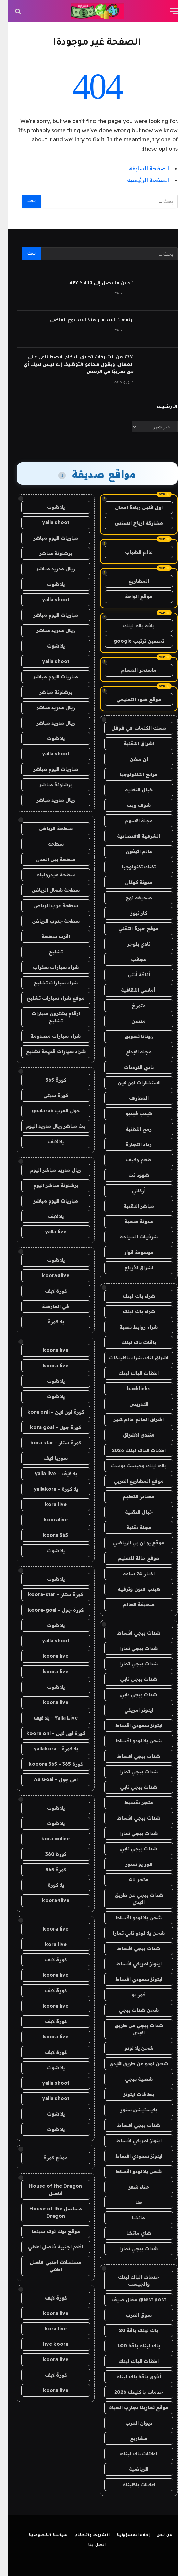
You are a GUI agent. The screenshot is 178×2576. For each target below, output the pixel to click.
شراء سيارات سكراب (48, 967)
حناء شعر (130, 2187)
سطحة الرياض (47, 828)
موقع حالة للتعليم (130, 1558)
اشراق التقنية (130, 743)
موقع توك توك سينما (47, 2231)
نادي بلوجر (130, 944)
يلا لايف (47, 1141)
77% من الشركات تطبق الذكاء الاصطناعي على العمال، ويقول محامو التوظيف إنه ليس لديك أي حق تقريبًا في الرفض (70, 365)
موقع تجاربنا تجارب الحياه (130, 2407)
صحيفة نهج (130, 898)
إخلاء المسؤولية (125, 2535)
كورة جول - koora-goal (47, 1610)
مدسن (130, 1021)
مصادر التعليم (130, 1496)
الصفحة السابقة (141, 168)
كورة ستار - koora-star (47, 1594)
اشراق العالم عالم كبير (130, 1419)
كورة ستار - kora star (47, 1443)
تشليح (47, 952)
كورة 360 (47, 1854)
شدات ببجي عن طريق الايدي (130, 1898)
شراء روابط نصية (130, 1327)
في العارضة (47, 1306)
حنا (130, 2202)
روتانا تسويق (130, 1036)
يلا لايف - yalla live (47, 1473)
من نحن (156, 2535)
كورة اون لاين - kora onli (47, 1412)
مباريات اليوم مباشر (47, 538)
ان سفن (131, 759)
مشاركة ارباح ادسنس (130, 523)
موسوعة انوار (130, 1252)
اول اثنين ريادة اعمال (130, 507)
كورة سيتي (47, 1095)
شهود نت (130, 1175)
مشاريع (130, 2438)
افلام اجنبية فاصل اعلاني (47, 2247)
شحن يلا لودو (130, 2048)
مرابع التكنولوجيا (130, 774)
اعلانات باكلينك (130, 2484)
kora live (48, 1504)
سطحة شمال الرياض (47, 890)
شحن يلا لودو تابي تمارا (130, 1933)
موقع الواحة (130, 596)
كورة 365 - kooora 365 (48, 1764)
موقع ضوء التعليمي (130, 699)
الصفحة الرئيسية (140, 179)
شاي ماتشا (130, 2233)
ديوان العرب (130, 2423)
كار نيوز (130, 913)
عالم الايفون (130, 851)
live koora (47, 2344)
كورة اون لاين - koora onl (47, 1733)
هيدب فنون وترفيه (131, 1589)
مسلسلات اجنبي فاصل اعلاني (47, 2265)
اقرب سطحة (47, 936)
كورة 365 (47, 1080)
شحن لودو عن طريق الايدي (130, 2063)
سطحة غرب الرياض (47, 905)
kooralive (48, 1520)
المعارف (130, 1098)
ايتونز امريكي (130, 1710)
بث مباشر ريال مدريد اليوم (47, 1126)
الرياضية (130, 2469)
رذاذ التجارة (130, 1144)
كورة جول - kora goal (47, 1427)
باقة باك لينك (130, 626)
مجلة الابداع (130, 1052)
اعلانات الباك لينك (130, 1373)
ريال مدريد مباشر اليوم (47, 1170)
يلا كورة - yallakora (47, 1489)
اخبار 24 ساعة (131, 1573)
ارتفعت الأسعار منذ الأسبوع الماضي (84, 320)
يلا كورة (47, 1322)
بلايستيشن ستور (130, 2110)
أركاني (131, 1190)
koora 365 (47, 1535)
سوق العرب (130, 2315)
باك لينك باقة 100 (130, 2346)
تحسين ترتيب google (130, 641)
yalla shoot (47, 522)
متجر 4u (130, 1879)
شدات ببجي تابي (130, 1679)
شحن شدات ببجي (131, 2010)
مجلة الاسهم (130, 820)
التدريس (130, 1404)
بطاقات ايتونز (130, 2094)
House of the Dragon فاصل (47, 2189)
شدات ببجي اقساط (130, 1633)
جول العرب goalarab (47, 1111)
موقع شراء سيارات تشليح (47, 998)
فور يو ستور (130, 1864)
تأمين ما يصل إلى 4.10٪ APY (93, 283)
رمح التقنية (130, 1129)
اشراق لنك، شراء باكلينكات (130, 1358)
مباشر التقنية (130, 1206)
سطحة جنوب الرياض (48, 921)
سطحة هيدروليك (47, 875)
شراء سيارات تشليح (47, 982)
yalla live (47, 1232)
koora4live (47, 1275)
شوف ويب (130, 805)
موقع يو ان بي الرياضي (130, 1543)
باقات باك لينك (130, 1342)
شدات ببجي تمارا (130, 1648)
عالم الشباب (130, 552)
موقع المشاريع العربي (130, 1481)
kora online (47, 1839)
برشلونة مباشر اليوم (47, 1185)
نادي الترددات (130, 1067)
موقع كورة (47, 2158)
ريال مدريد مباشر (47, 569)
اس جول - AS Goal (47, 1779)
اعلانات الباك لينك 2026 (130, 1450)
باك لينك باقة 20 (130, 2330)
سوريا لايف (47, 1458)
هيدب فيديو (130, 1113)
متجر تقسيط (130, 1802)
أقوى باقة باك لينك (130, 2377)
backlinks (130, 1388)
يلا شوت (47, 507)
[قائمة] (166, 11)
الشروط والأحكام (84, 2535)
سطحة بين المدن (47, 859)
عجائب (130, 959)
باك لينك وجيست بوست (130, 1466)
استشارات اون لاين (130, 1083)
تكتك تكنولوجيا (131, 867)
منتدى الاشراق (130, 1435)
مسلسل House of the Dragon (47, 2212)
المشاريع (130, 581)
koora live (47, 1350)
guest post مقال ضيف (130, 2299)
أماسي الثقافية (131, 990)
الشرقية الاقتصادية (130, 836)
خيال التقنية (130, 790)
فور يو (131, 1995)
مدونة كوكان (130, 882)
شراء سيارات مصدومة (47, 1036)
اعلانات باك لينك (130, 2454)
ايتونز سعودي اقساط (130, 1725)
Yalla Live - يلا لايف (47, 1718)
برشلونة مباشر (47, 553)
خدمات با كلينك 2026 (130, 2392)
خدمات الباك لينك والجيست (130, 2280)
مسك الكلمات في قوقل (130, 728)
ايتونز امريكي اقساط (130, 1964)
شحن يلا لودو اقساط (130, 1741)
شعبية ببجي (130, 2079)
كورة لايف (48, 1291)
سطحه (47, 844)
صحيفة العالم (131, 1604)
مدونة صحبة (130, 1221)
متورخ (131, 1005)
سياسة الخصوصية (40, 2535)
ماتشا (130, 2218)
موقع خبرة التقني (130, 928)
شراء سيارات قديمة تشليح (47, 1051)
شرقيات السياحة (131, 1237)
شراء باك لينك (130, 1296)
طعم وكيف (130, 1160)
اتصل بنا (89, 2545)
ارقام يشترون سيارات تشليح (47, 1017)
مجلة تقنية (130, 1527)
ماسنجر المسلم (130, 670)
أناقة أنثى (130, 975)
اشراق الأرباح (130, 1268)
